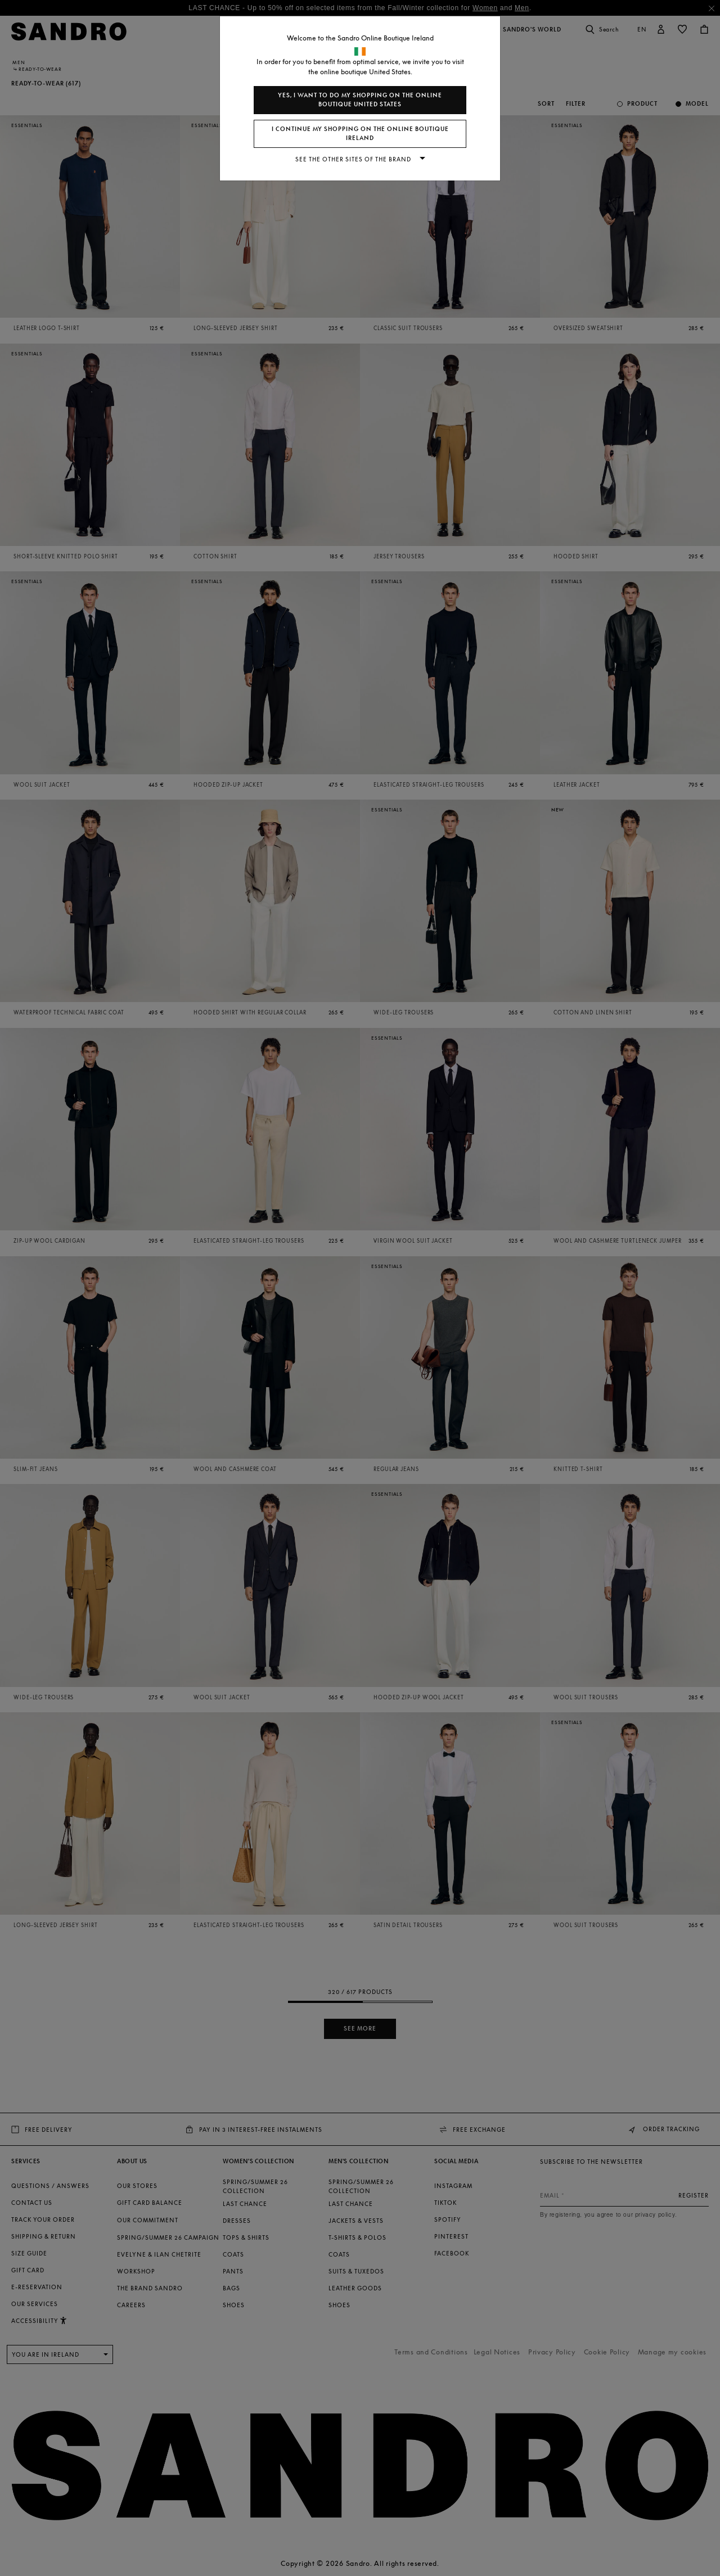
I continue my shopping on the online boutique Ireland (360, 133)
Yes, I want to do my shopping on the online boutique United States (360, 100)
